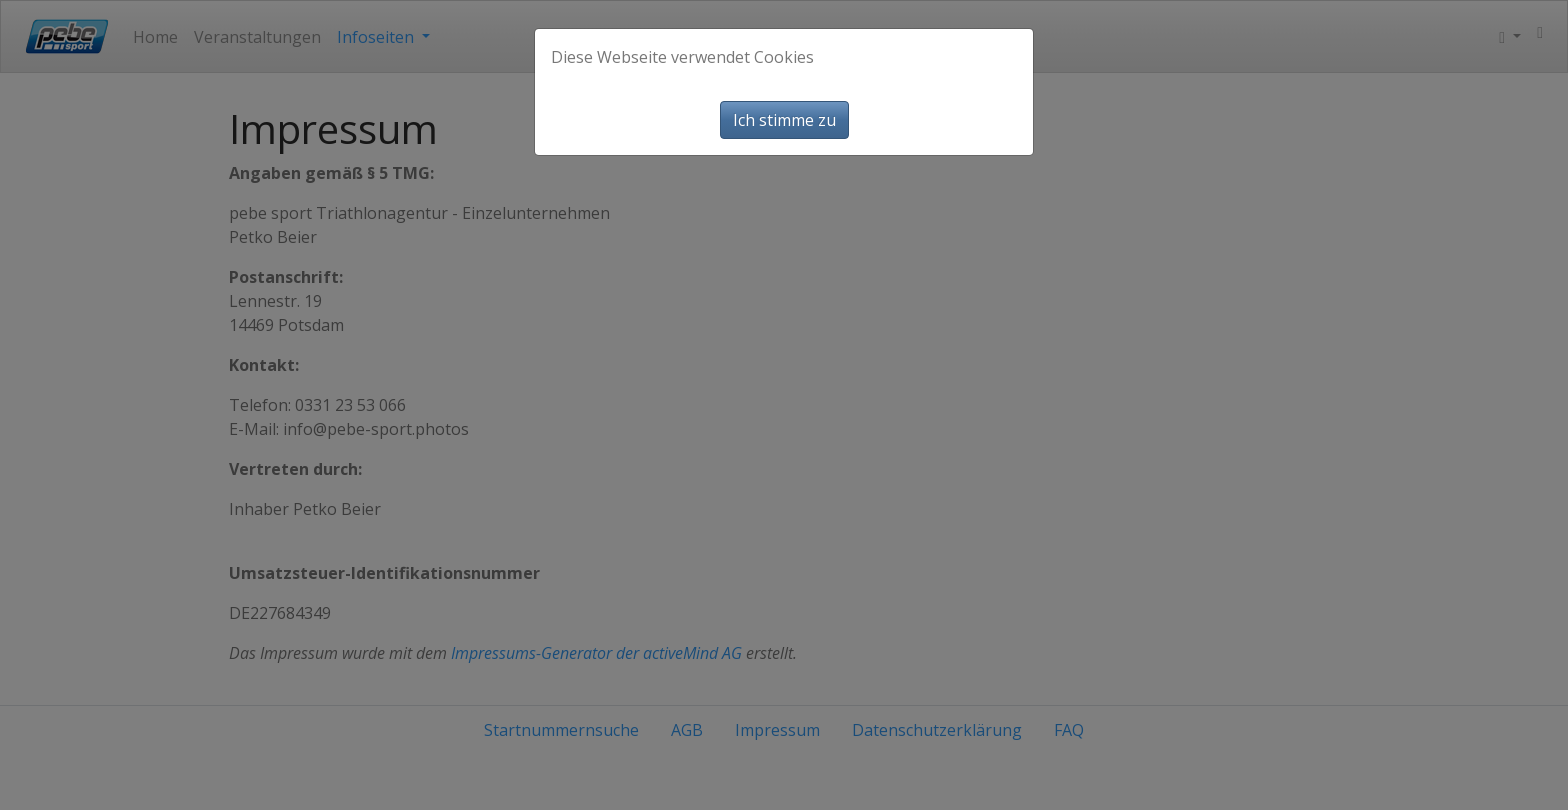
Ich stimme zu (784, 120)
